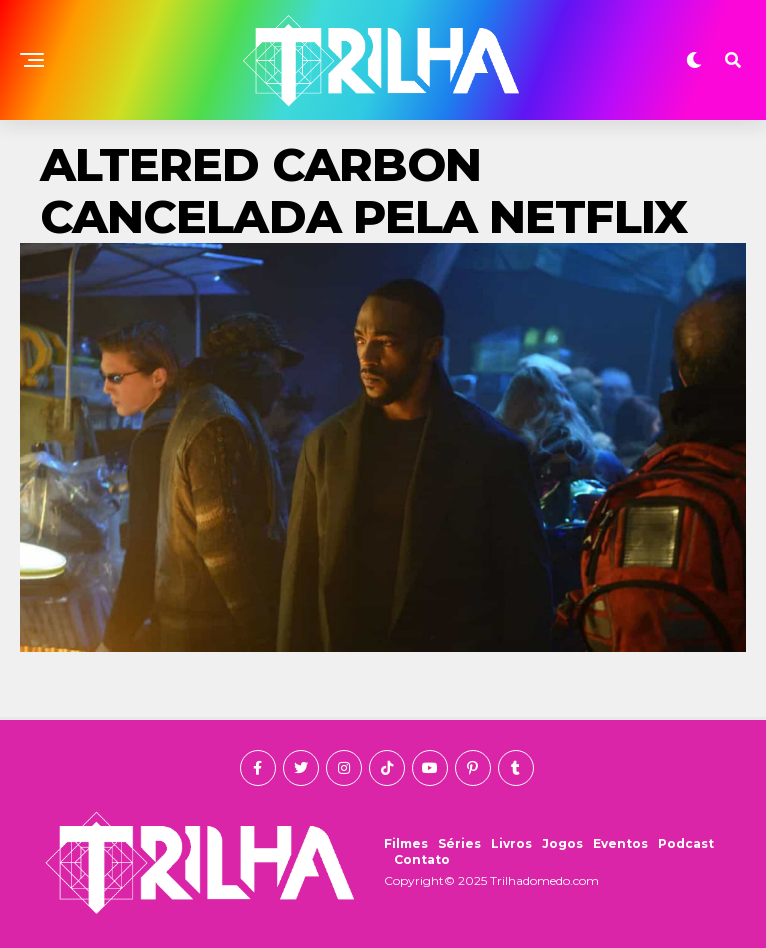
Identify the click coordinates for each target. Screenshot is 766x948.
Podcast (686, 843)
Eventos (620, 843)
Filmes (406, 843)
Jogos (562, 843)
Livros (511, 843)
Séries (459, 843)
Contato (422, 859)
